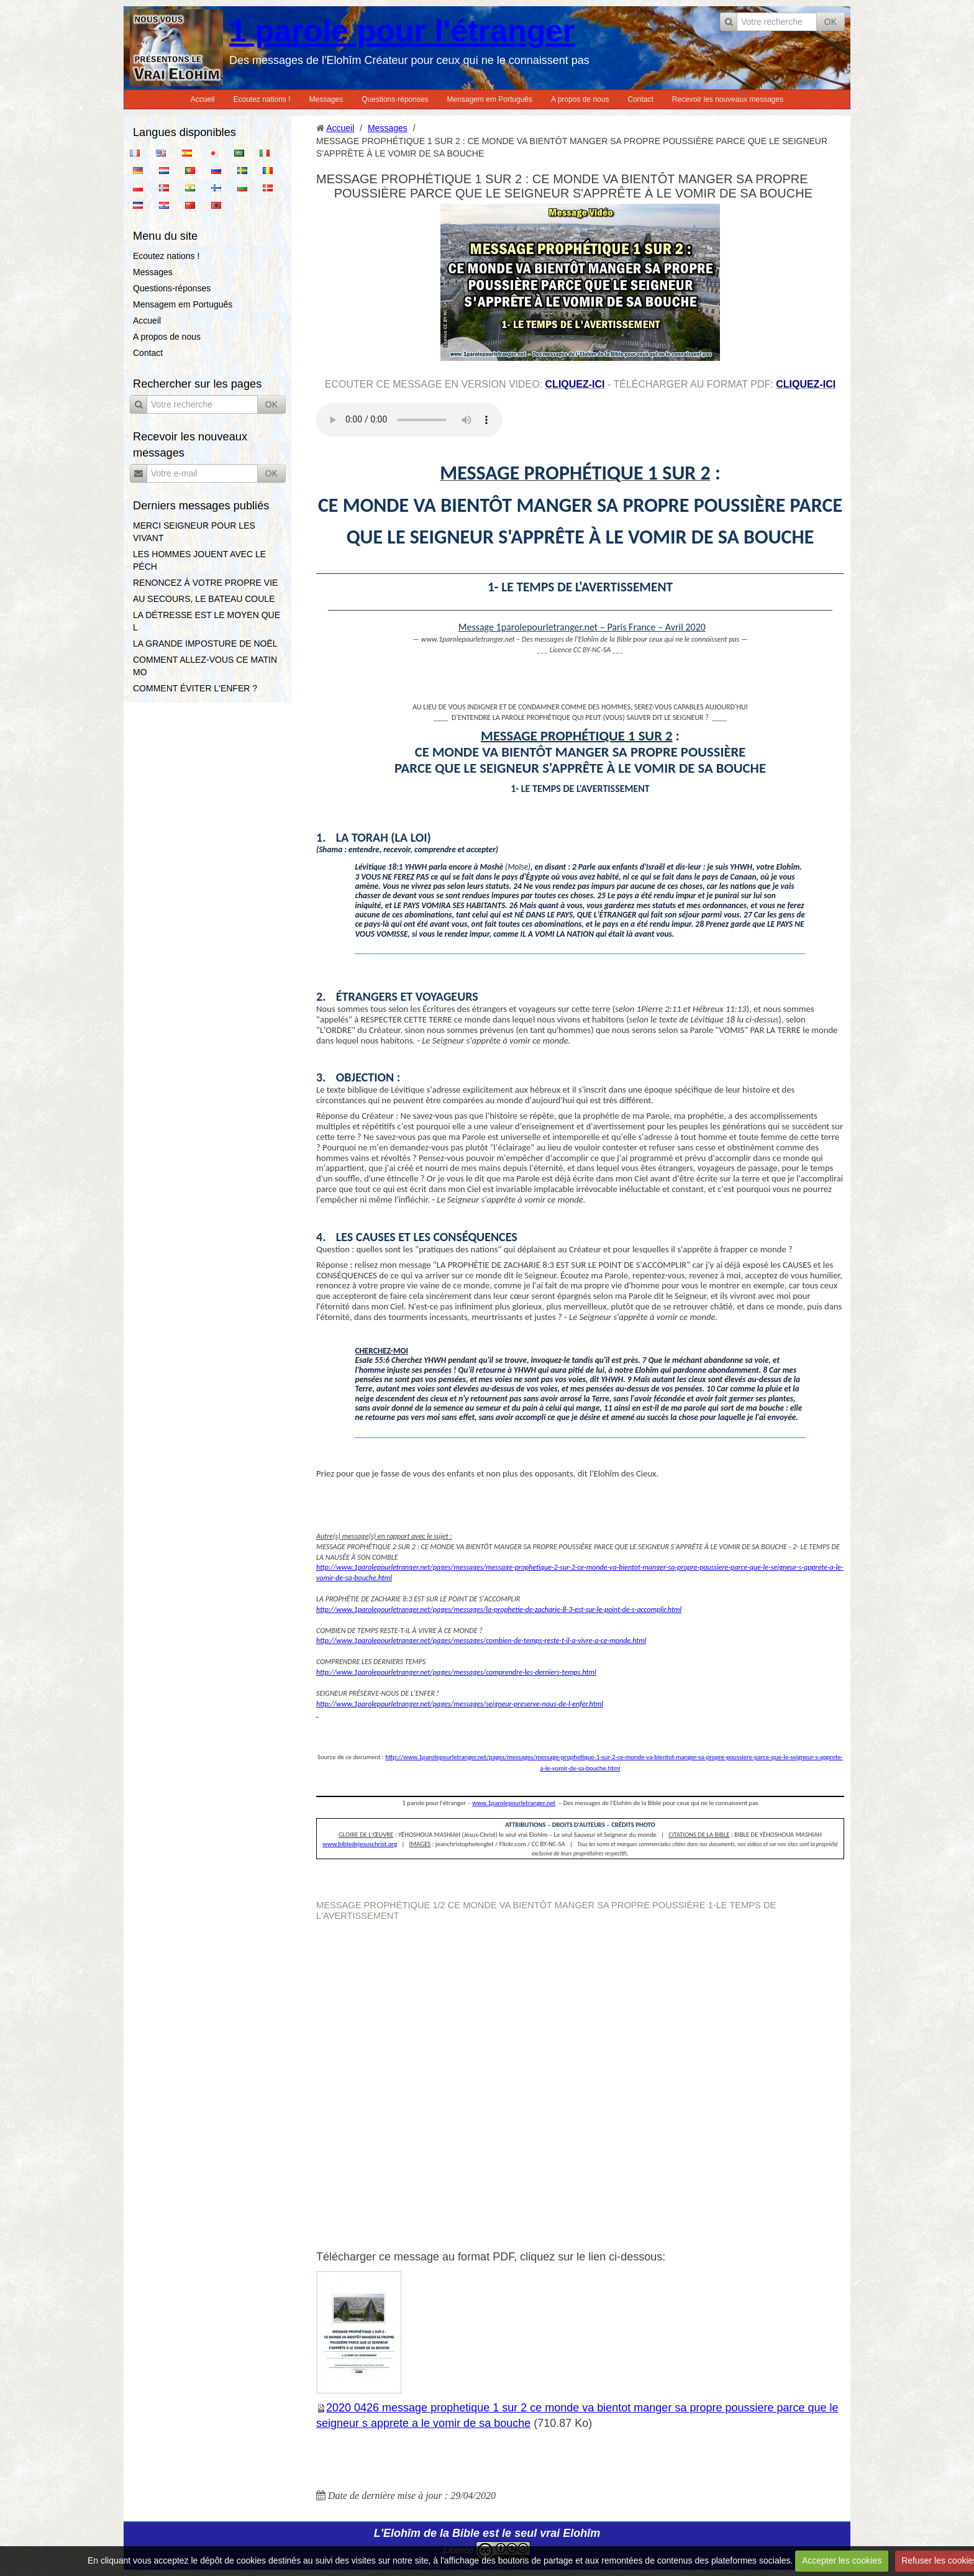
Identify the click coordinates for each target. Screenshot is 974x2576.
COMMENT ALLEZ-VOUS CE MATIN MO (205, 666)
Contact (640, 99)
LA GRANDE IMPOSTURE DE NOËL (205, 644)
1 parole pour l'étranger (402, 31)
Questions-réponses (395, 99)
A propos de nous (580, 99)
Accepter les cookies (841, 2560)
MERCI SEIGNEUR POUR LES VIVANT (194, 532)
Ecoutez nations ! (261, 99)
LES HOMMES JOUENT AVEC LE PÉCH (199, 560)
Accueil (203, 99)
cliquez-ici (575, 384)
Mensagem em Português (489, 99)
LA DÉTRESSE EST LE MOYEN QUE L (206, 621)
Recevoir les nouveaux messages (727, 99)
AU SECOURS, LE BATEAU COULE (204, 599)
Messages (326, 99)
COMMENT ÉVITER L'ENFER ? (195, 688)
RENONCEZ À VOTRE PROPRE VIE (205, 583)
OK (830, 22)
